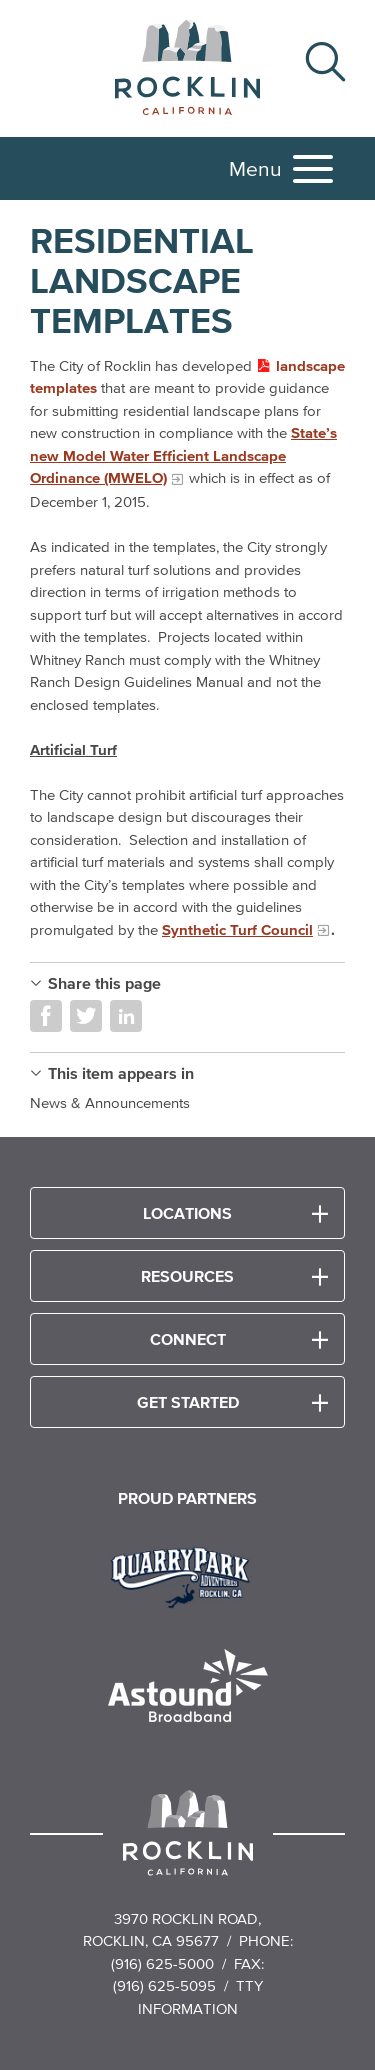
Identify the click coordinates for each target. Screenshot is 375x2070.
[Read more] (187, 1575)
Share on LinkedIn (126, 1016)
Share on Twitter (86, 1016)
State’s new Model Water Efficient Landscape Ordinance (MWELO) (183, 455)
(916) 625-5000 (162, 1963)
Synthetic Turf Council (237, 929)
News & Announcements (110, 1102)
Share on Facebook (46, 1016)
